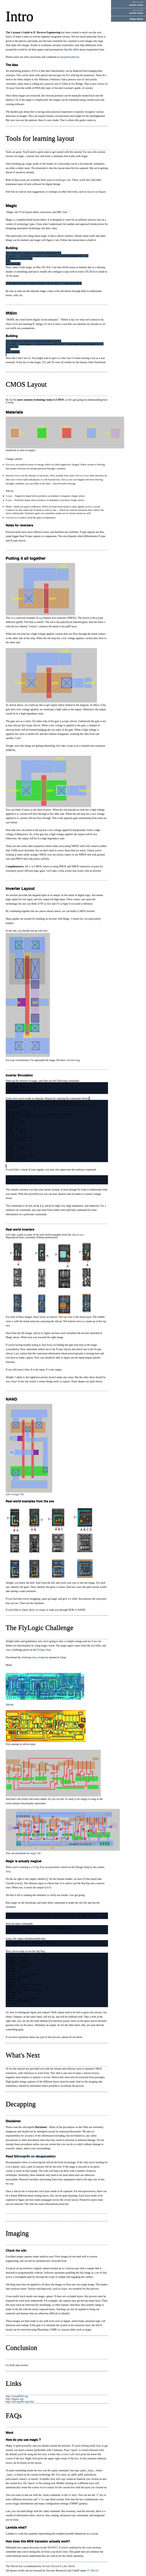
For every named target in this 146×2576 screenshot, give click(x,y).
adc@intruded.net (69, 57)
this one (83, 918)
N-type (9, 496)
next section (128, 12)
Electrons (10, 464)
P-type (9, 500)
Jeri (8, 1871)
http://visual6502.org (17, 2396)
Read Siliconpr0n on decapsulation (31, 2156)
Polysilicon (11, 517)
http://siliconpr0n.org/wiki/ (20, 2401)
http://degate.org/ (15, 2398)
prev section (128, 3)
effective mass (82, 475)
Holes (18, 475)
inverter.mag (73, 1060)
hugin (64, 2288)
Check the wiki (16, 2250)
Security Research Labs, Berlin (58, 2566)
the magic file (33, 1853)
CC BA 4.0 (93, 2570)
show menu (136, 19)
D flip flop (38, 1867)
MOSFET (52, 2547)
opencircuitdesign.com (58, 180)
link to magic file (15, 1494)
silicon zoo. (78, 1234)
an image (41, 1609)
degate (102, 191)
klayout (91, 191)
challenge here (29, 1657)
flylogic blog (44, 1649)
